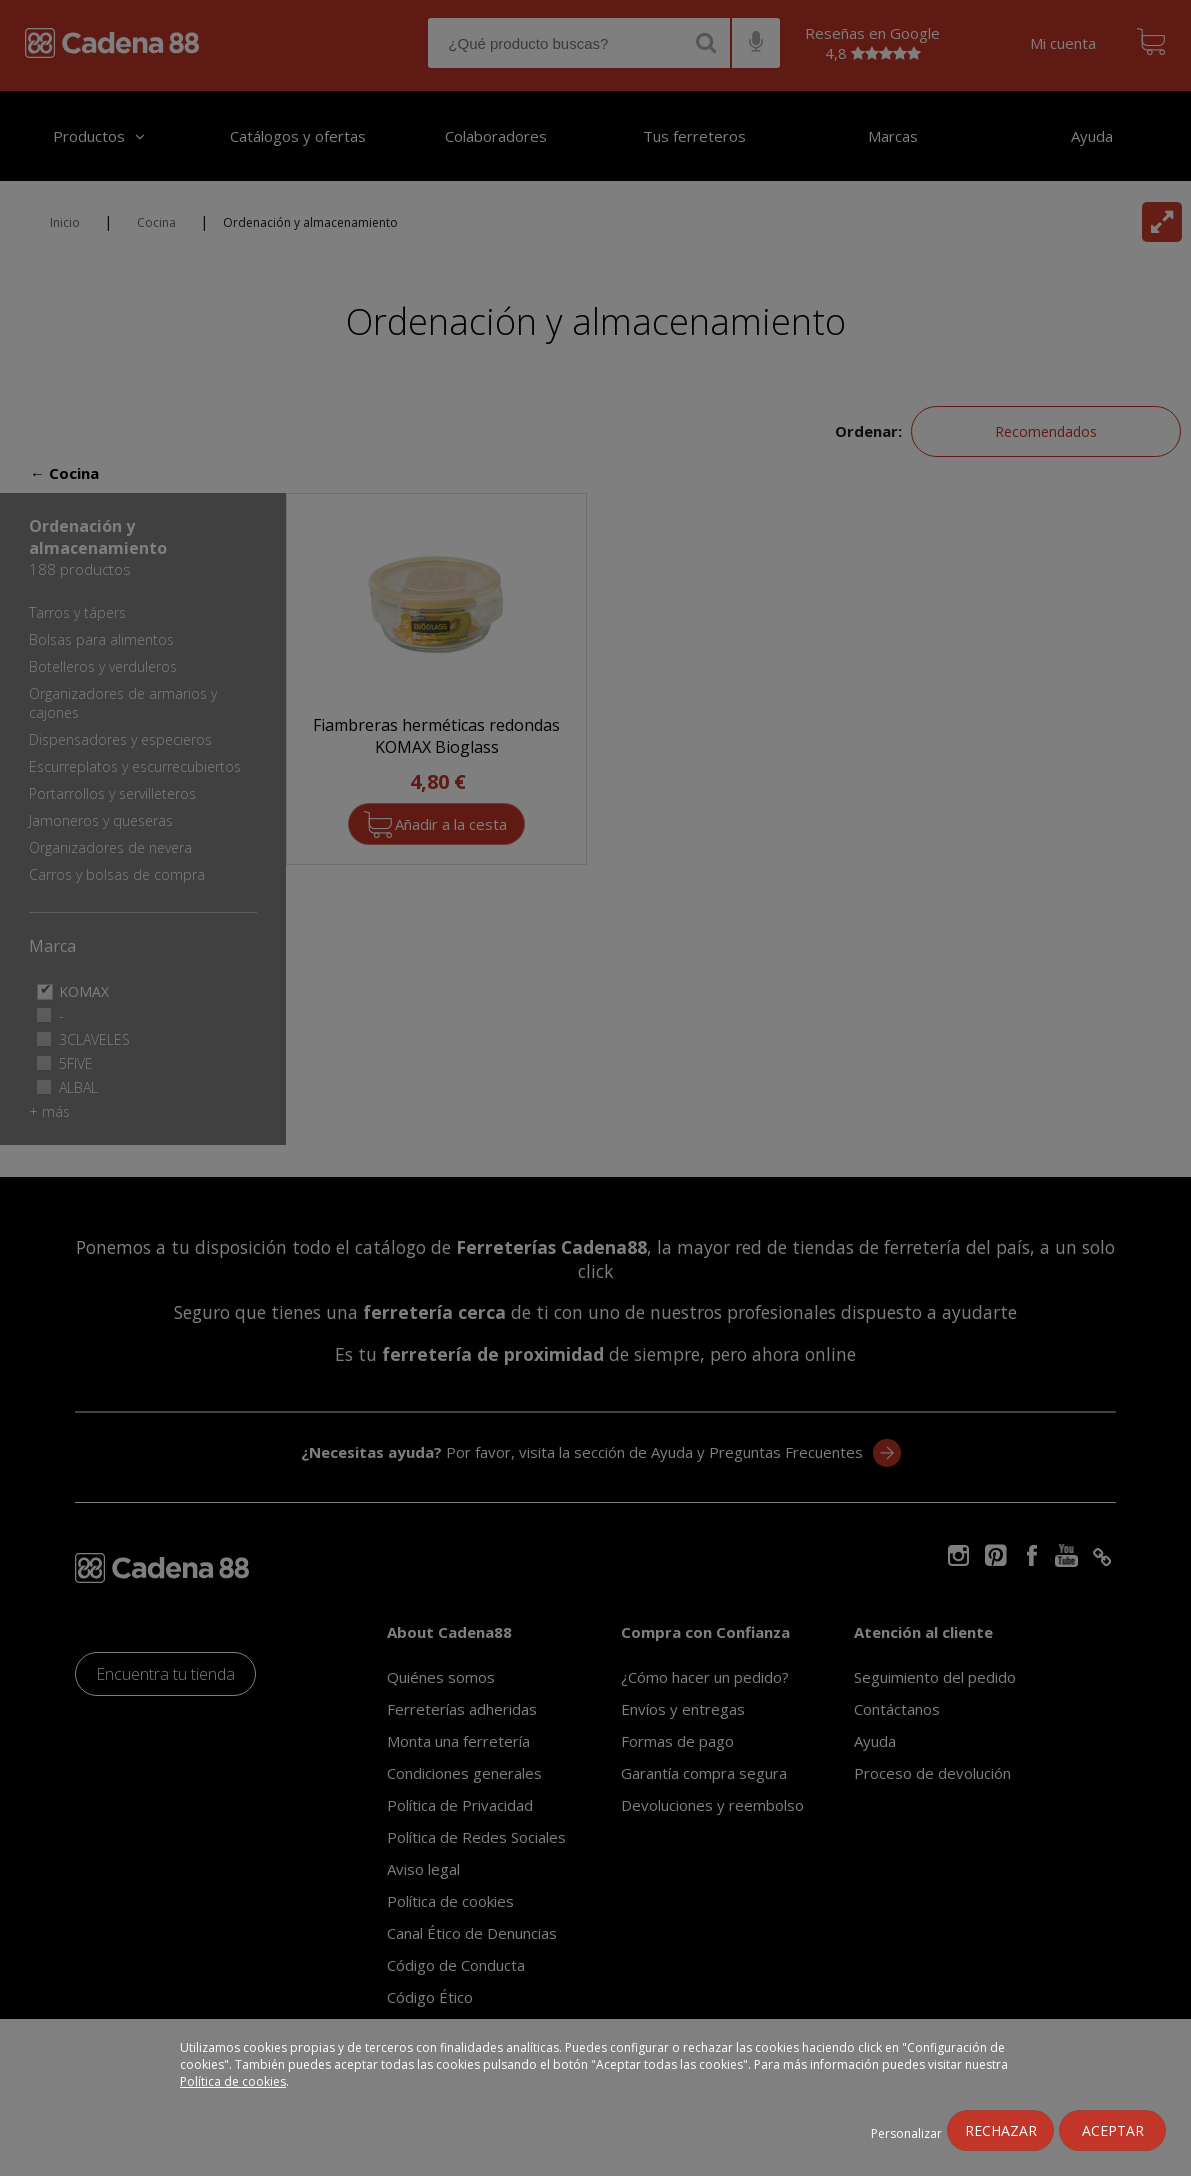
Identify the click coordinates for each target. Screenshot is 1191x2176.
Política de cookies (233, 2081)
